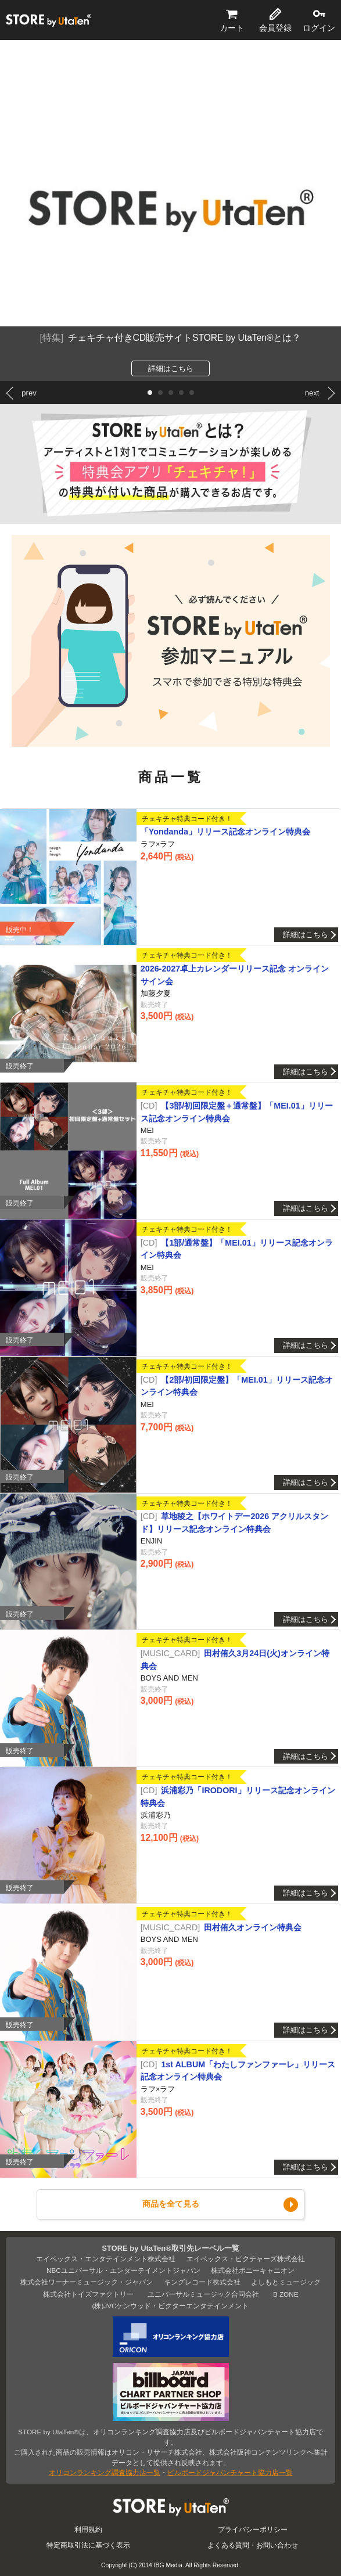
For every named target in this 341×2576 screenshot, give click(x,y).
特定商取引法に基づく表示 (88, 2545)
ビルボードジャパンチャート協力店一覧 (230, 2472)
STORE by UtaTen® (48, 20)
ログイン (319, 28)
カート (232, 28)
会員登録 (275, 28)
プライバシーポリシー (253, 2529)
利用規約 (88, 2529)
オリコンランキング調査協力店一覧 (104, 2472)
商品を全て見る (170, 2203)
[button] (150, 392)
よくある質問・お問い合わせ (252, 2545)
